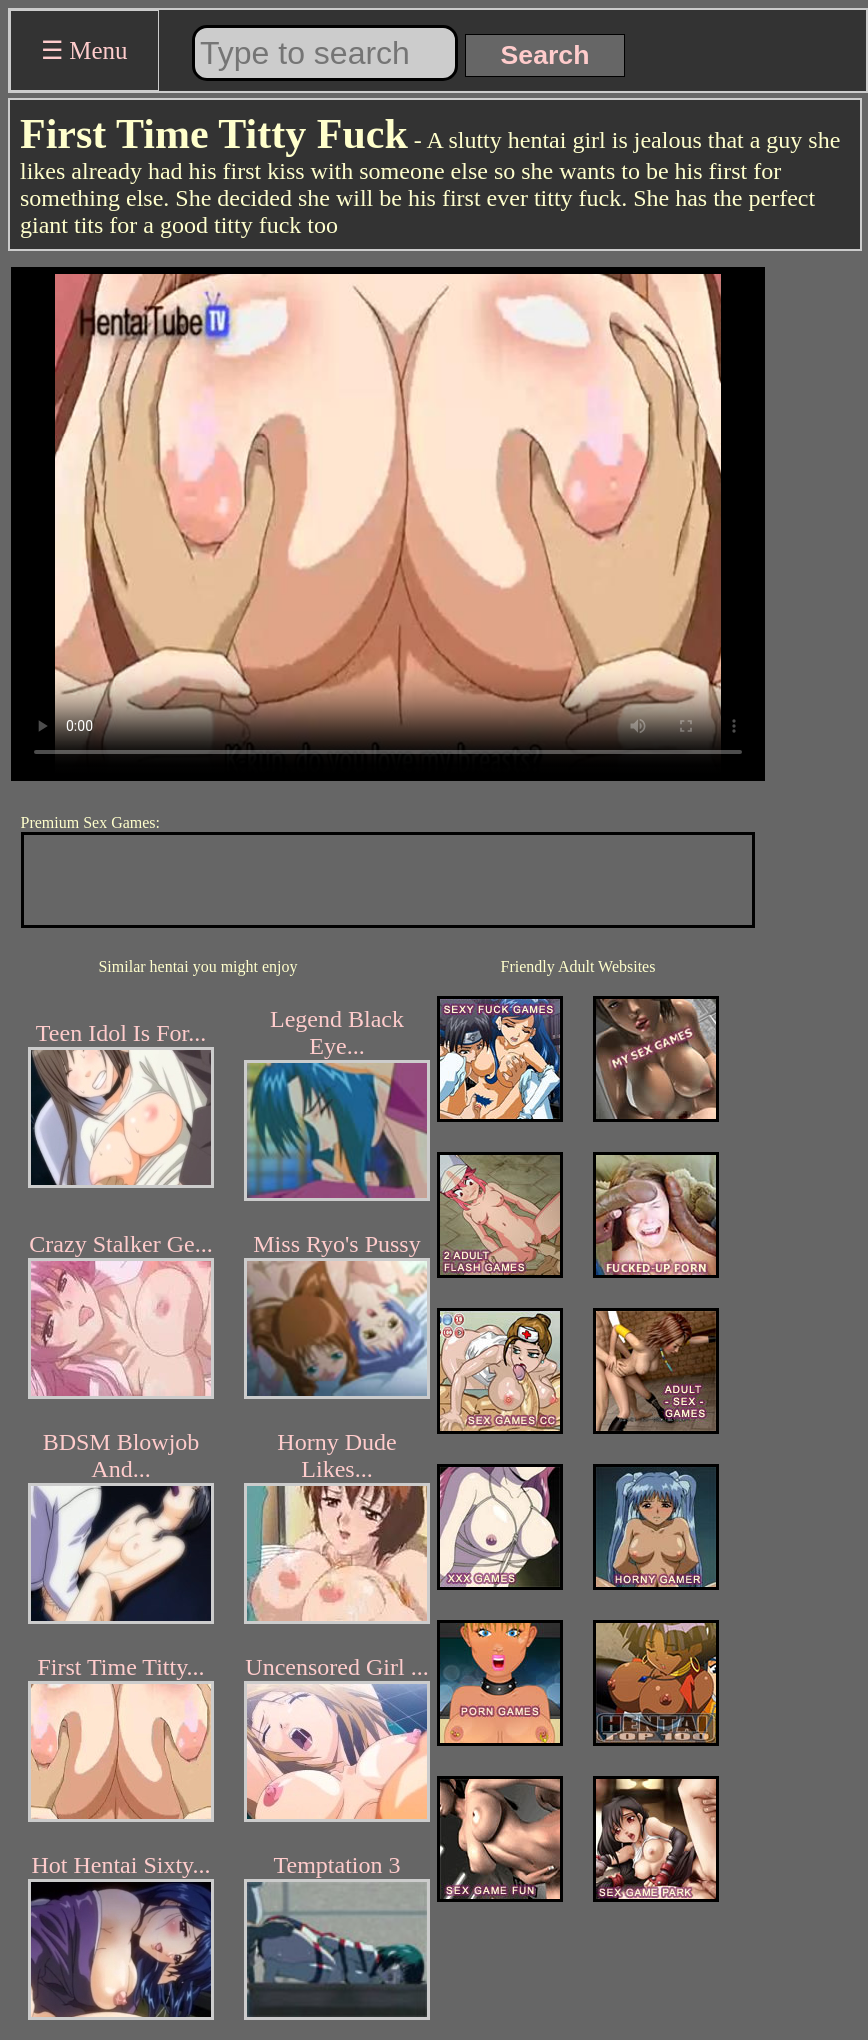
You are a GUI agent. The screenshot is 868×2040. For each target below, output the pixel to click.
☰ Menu (84, 50)
